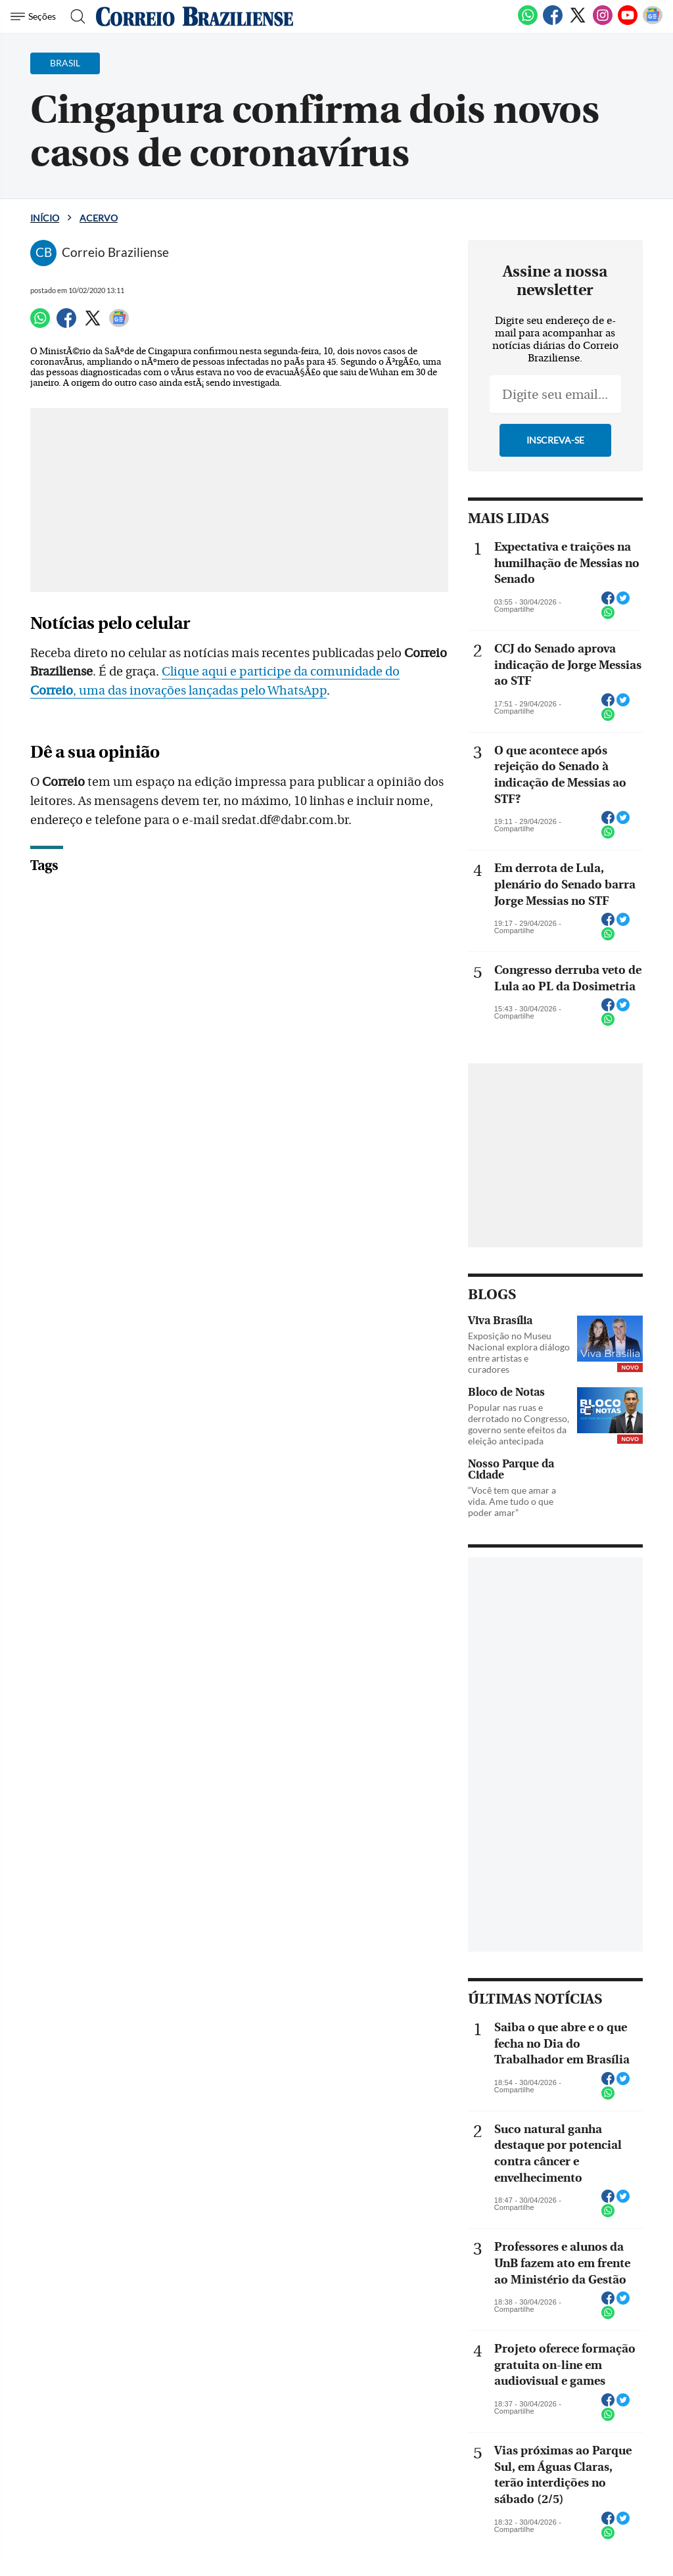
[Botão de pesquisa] (74, 16)
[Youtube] (628, 22)
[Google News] (652, 22)
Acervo (99, 217)
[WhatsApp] (528, 22)
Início (44, 217)
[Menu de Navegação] (35, 16)
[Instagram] (603, 22)
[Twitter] (578, 22)
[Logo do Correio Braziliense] (194, 16)
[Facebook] (553, 22)
